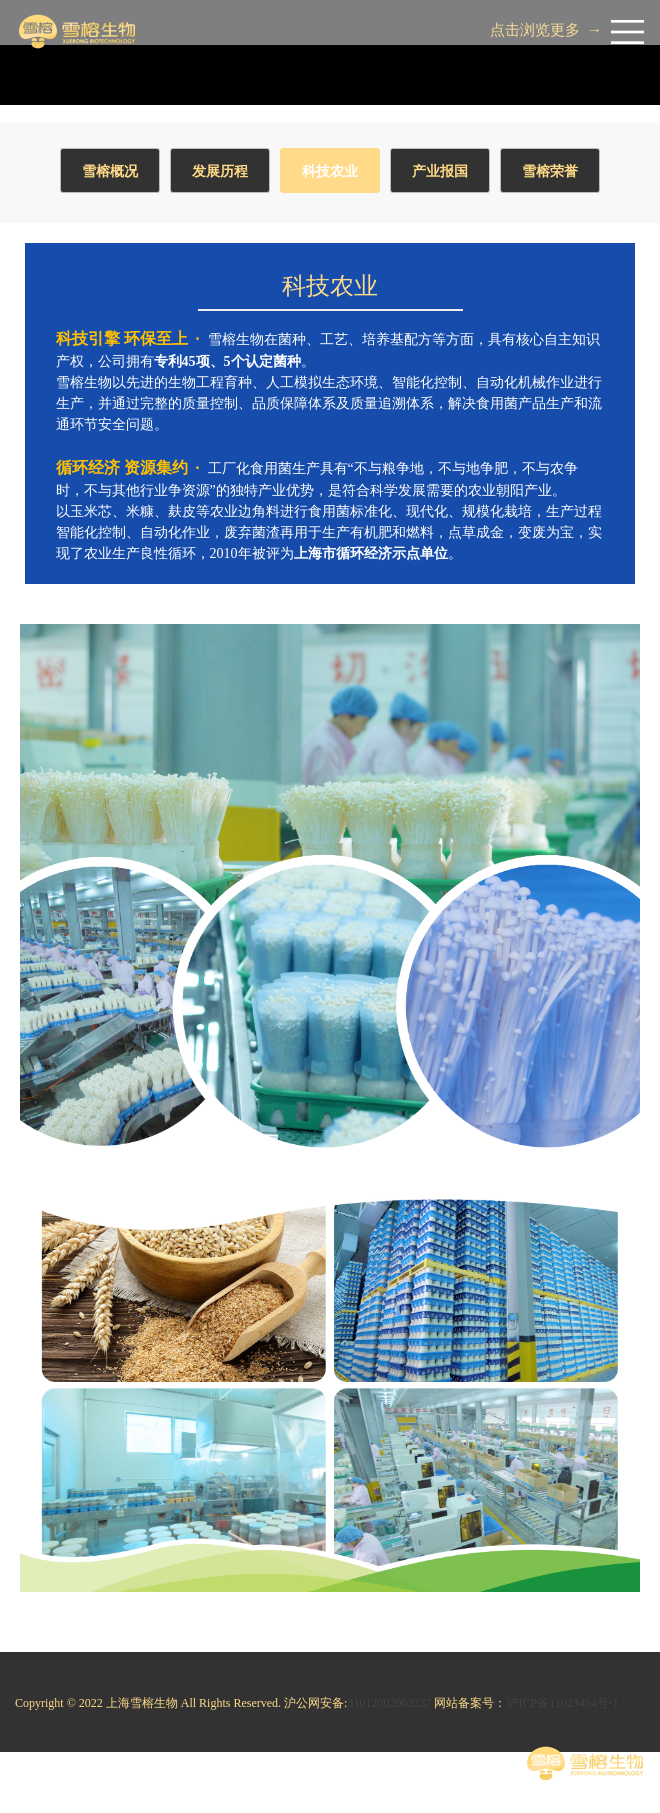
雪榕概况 (110, 171)
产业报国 (440, 171)
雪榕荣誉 (550, 171)
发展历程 (220, 171)
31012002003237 (389, 1703)
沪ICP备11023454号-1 (562, 1703)
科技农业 (330, 171)
